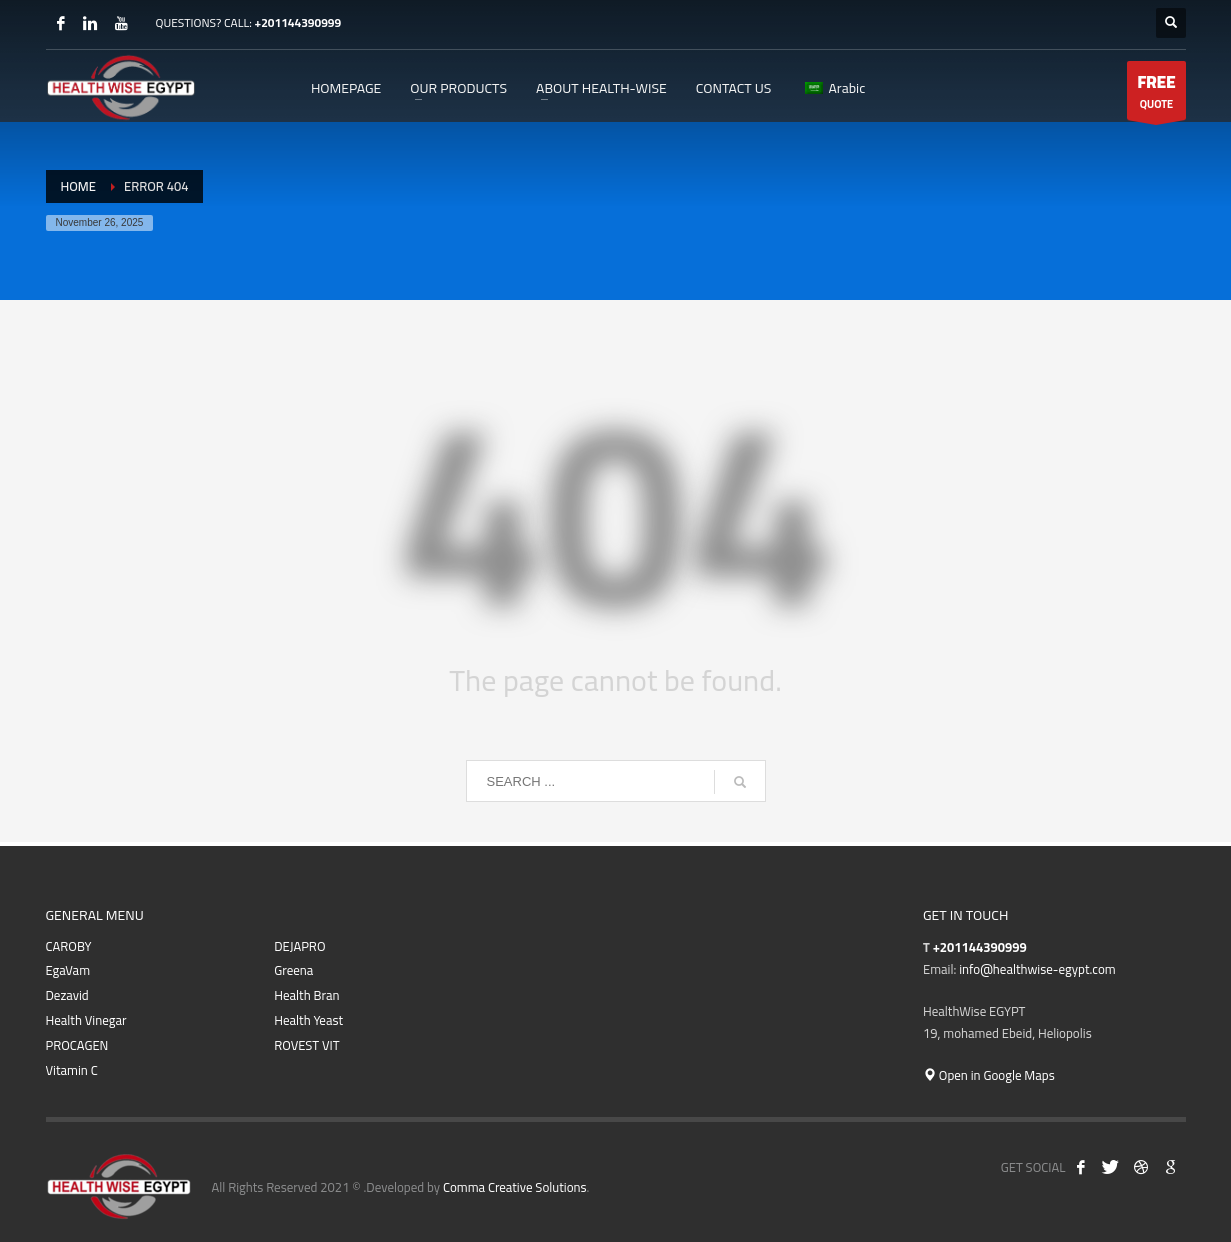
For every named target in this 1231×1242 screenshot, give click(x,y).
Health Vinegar (86, 1020)
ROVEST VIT (306, 1045)
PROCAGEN (77, 1045)
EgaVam (68, 970)
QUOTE (1156, 93)
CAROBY (69, 946)
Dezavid (67, 995)
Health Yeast (308, 1020)
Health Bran (306, 995)
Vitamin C (72, 1070)
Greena (293, 970)
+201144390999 (297, 22)
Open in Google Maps (989, 1075)
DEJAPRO (299, 946)
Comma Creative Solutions (515, 1187)
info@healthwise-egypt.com (1037, 969)
